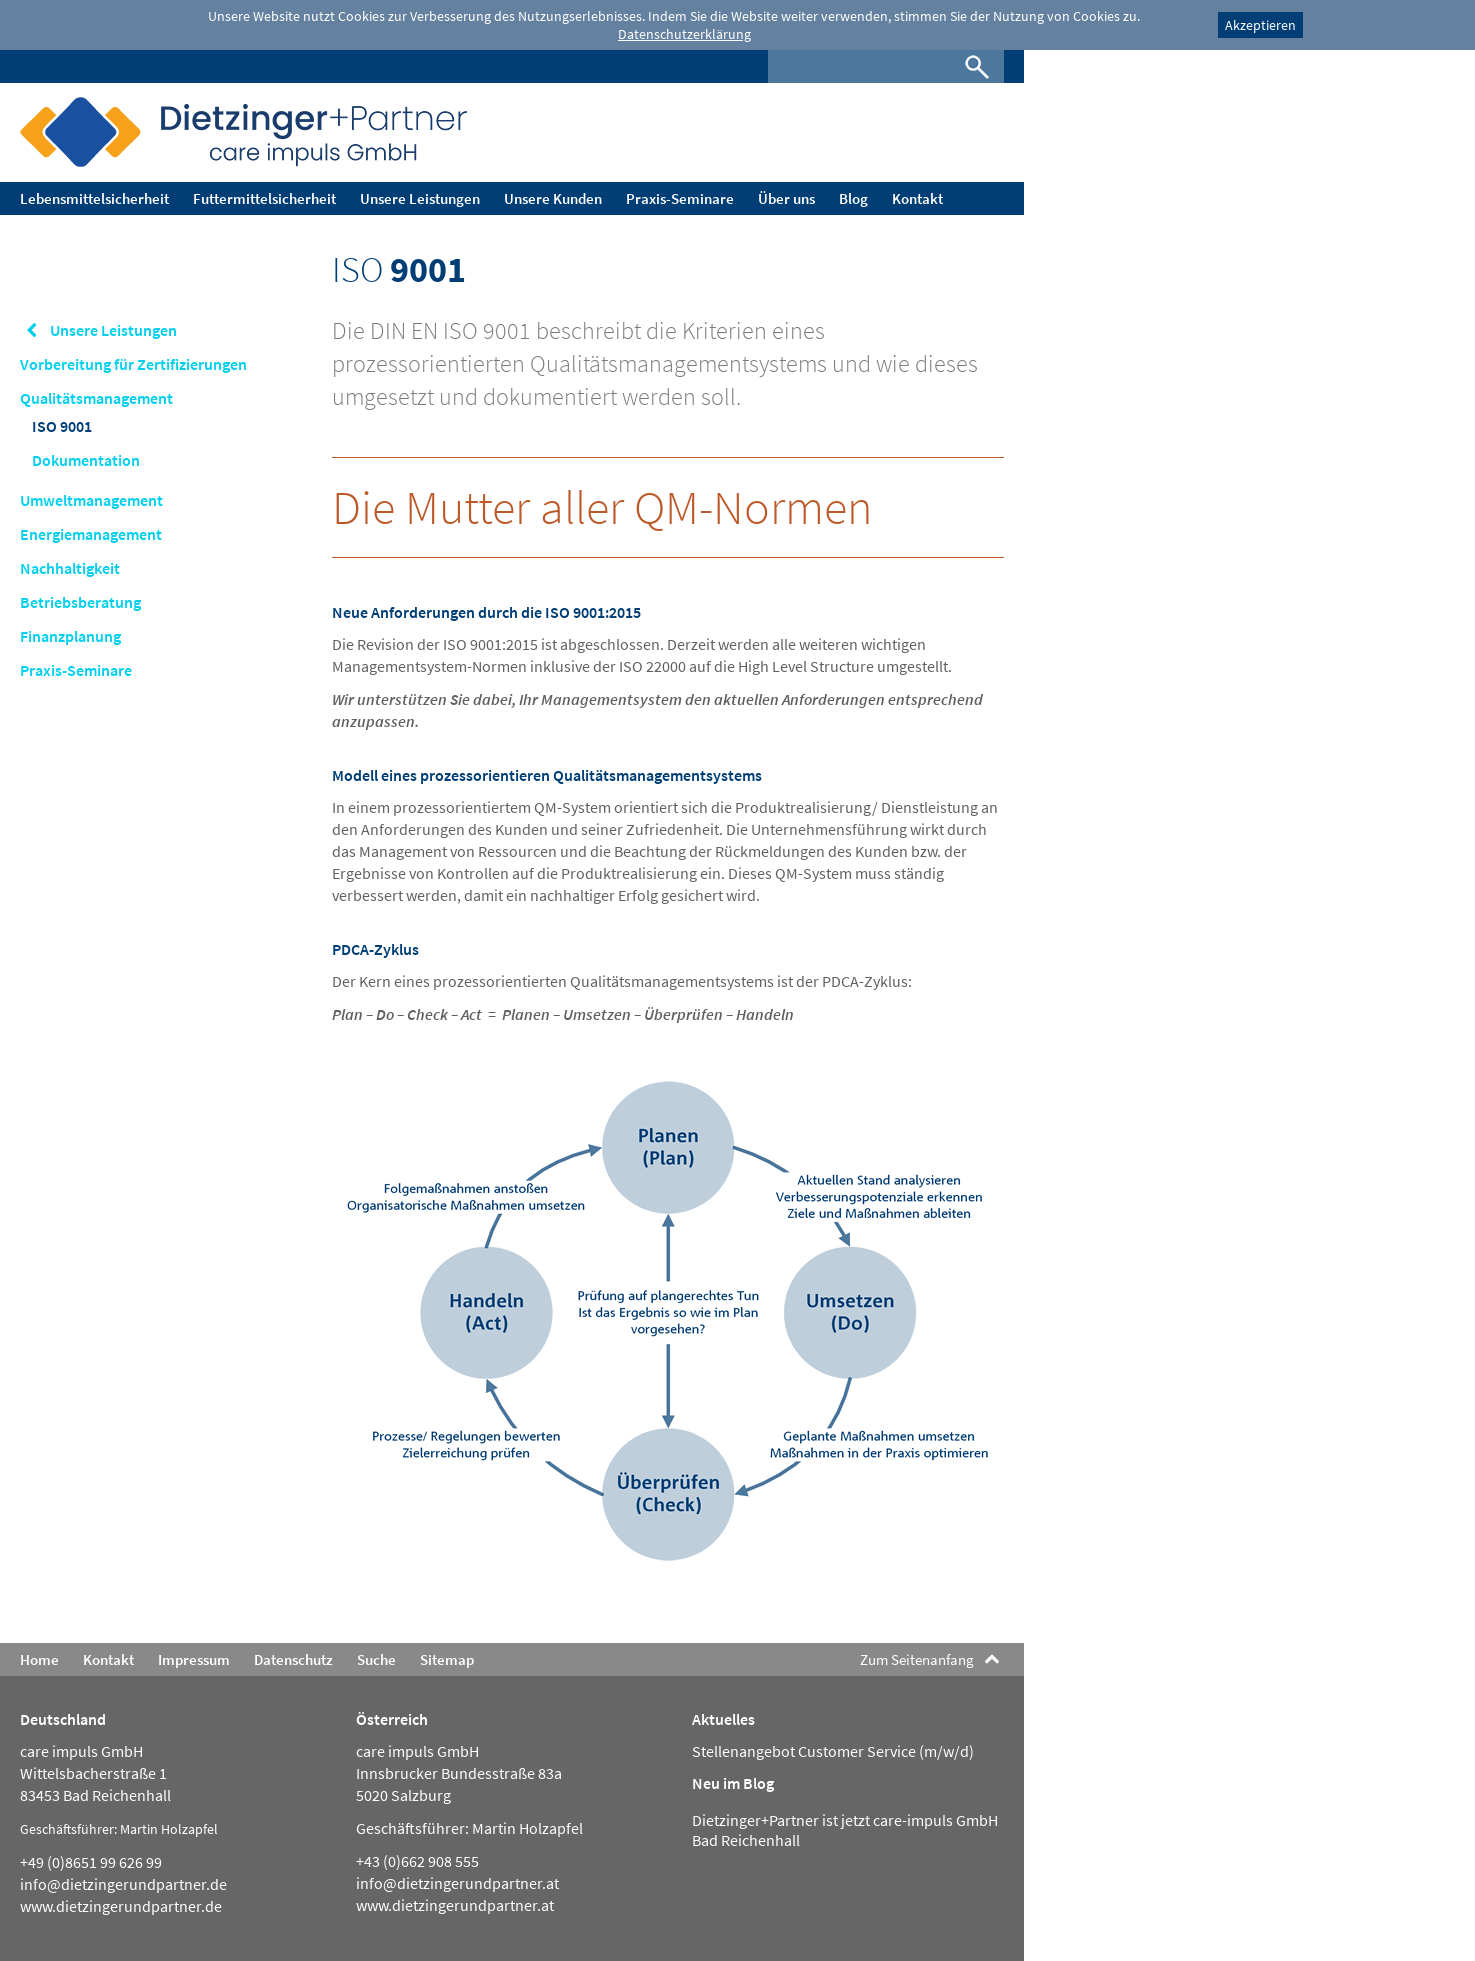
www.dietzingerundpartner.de (121, 1906)
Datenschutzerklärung (684, 34)
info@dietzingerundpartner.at (457, 1883)
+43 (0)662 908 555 (417, 1861)
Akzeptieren (1260, 25)
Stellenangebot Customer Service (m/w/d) (833, 1751)
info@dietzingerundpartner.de (123, 1884)
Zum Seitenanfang (917, 1659)
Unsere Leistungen (113, 330)
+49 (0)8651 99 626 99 (91, 1862)
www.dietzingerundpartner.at (455, 1905)
